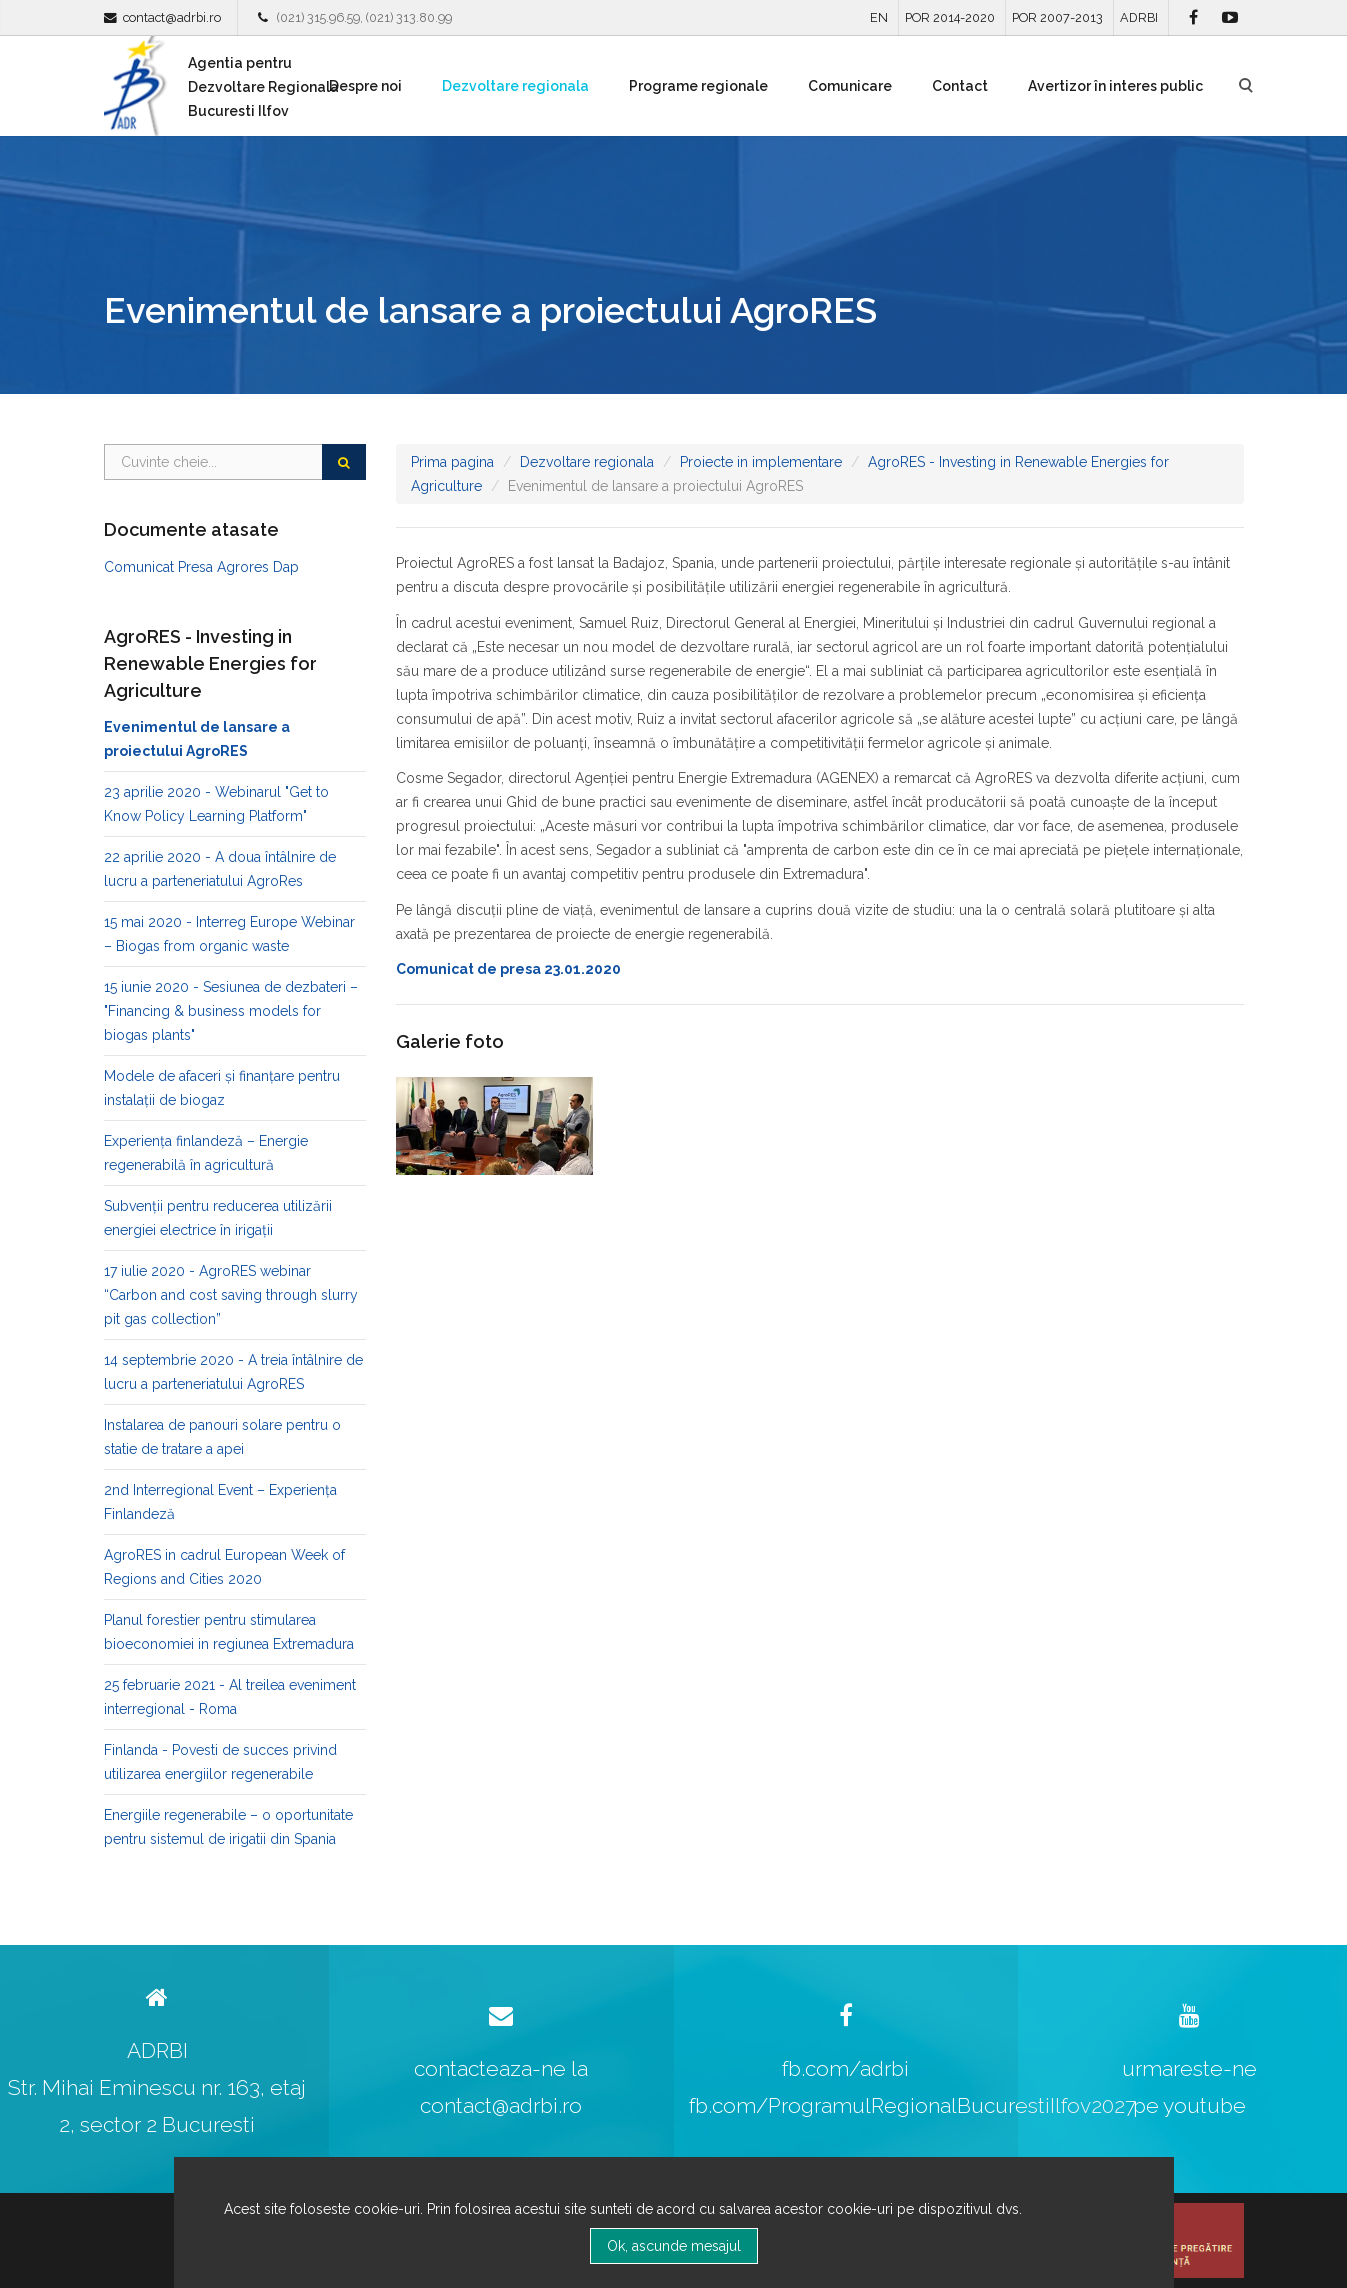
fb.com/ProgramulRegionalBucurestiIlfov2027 (912, 2105)
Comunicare (850, 86)
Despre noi (365, 86)
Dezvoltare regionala (515, 86)
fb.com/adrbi (845, 2068)
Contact (960, 86)
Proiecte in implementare (761, 462)
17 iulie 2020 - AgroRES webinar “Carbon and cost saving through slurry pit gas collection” (231, 1295)
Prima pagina (452, 462)
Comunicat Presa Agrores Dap (201, 567)
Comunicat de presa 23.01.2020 (508, 969)
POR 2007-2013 (1057, 17)
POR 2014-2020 (950, 17)
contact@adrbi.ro (172, 17)
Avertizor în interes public (1115, 86)
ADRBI (1139, 17)
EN (879, 17)
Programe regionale (698, 86)
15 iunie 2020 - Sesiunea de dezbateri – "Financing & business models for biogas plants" (231, 1011)
